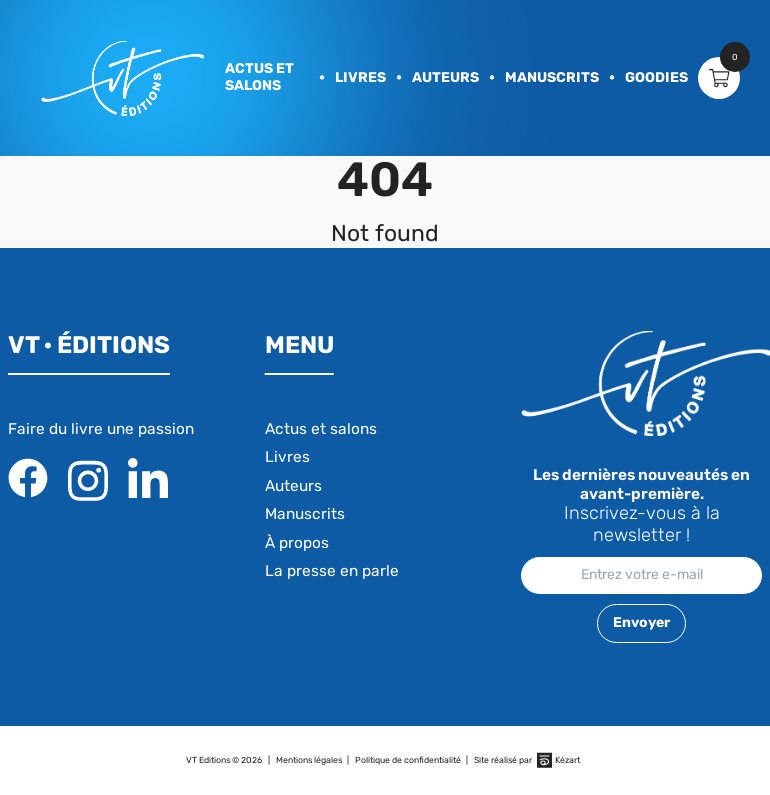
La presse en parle (332, 571)
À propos (297, 543)
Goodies (656, 77)
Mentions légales (309, 760)
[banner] (122, 78)
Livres (360, 77)
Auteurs (445, 77)
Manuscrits (552, 77)
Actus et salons (259, 77)
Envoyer (641, 622)
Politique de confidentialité (408, 760)
